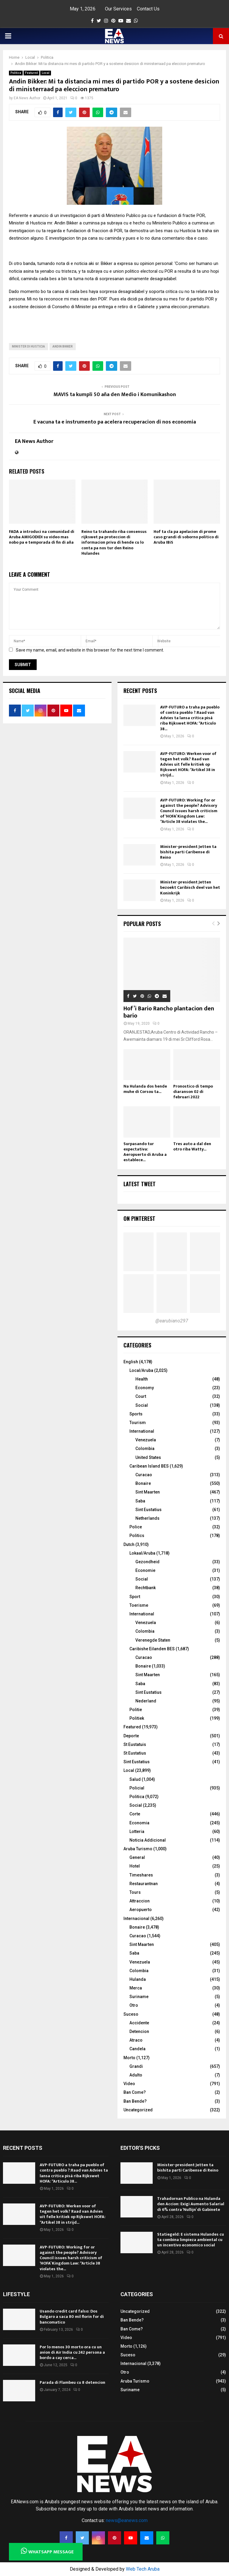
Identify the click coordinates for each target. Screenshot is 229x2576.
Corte (134, 1814)
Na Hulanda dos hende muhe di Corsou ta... (145, 1089)
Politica (15, 73)
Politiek (136, 1718)
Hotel (134, 1866)
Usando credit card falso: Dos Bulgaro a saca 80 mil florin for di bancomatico (72, 2316)
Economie (145, 1570)
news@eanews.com (127, 2520)
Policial (136, 1788)
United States (148, 1457)
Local (45, 73)
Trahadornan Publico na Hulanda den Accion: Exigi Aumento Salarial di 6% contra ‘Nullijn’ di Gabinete (190, 2204)
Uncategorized (138, 2109)
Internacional (136, 1918)
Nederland (145, 1701)
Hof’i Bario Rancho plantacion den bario (168, 1012)
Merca (135, 1988)
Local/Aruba (141, 1370)
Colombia (144, 1448)
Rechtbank (145, 1587)
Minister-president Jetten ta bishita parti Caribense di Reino (188, 852)
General (137, 1857)
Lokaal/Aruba (142, 1553)
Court (140, 1396)
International (141, 1431)
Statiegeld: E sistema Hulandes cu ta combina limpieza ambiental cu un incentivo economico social (190, 2239)
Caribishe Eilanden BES (152, 1648)
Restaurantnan (143, 1883)
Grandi (136, 2066)
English (130, 1361)
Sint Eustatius (148, 1509)
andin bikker (62, 346)
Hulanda (137, 1979)
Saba (140, 1501)
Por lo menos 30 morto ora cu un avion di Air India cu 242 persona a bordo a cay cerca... (72, 2352)
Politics (136, 1535)
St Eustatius (134, 1753)
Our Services (118, 9)
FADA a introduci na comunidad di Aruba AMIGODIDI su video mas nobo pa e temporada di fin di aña (41, 537)
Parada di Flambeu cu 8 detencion (72, 2382)
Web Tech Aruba (143, 2569)
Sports (136, 1414)
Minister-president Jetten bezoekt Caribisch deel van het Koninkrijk (190, 887)
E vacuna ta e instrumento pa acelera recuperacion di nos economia (114, 422)
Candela (137, 2048)
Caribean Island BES (149, 1466)
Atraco (136, 2040)
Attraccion (139, 1901)
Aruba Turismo (137, 1848)
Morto (129, 2057)
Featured (31, 73)
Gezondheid (147, 1561)
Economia (139, 1822)
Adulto (135, 2075)
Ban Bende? (135, 2101)
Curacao (143, 1474)
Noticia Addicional (147, 1840)
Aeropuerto (140, 1909)
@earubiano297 (171, 1321)
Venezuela (145, 1439)
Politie (135, 1709)
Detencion (139, 2031)
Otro (133, 2005)
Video (129, 2083)
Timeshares (141, 1875)
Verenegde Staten (152, 1640)
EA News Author (27, 98)
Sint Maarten (147, 1492)
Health (141, 1379)
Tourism (137, 1422)
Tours (135, 1892)
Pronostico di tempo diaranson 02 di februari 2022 (193, 1091)
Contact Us (148, 9)
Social (141, 1405)
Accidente (139, 2022)
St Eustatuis (134, 1744)
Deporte (131, 1735)
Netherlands (147, 1518)
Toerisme (138, 1605)
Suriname (138, 1996)
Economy (144, 1387)
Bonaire (143, 1483)
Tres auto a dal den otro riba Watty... (192, 1146)
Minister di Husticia (28, 346)
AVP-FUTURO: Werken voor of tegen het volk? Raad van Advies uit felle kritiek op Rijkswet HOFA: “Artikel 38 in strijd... (188, 764)
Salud (135, 1779)
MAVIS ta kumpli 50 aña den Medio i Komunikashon (114, 394)
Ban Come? (134, 2092)
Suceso (130, 2014)
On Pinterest (139, 1218)
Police (135, 1526)
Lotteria (136, 1831)
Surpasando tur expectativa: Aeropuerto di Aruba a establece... (145, 1151)
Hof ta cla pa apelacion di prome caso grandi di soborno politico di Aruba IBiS (186, 537)
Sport (134, 1596)
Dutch (128, 1544)
